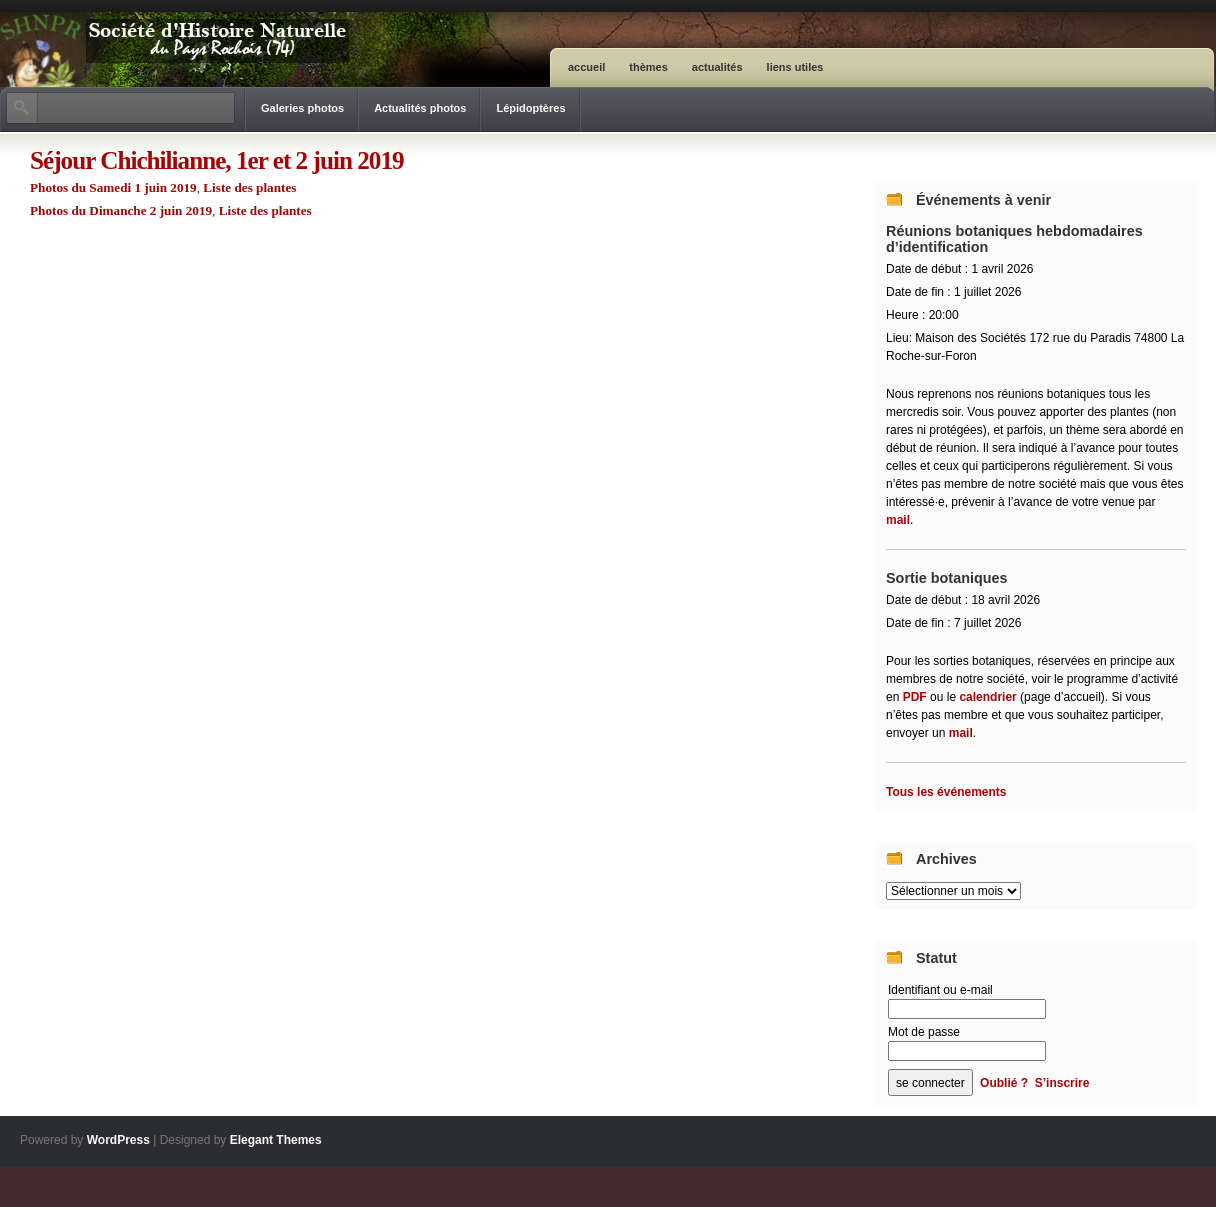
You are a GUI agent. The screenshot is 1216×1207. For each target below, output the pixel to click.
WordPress (118, 1140)
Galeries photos (302, 108)
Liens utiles (795, 67)
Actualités (717, 67)
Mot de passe (924, 1032)
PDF (916, 697)
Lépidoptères (530, 108)
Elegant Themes (276, 1140)
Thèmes (648, 67)
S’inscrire (1062, 1083)
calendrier (987, 697)
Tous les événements (946, 792)
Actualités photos (420, 108)
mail (898, 520)
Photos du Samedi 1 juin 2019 (113, 187)
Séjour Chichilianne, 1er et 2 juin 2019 (217, 160)
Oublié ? (1004, 1083)
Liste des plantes (249, 187)
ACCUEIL (586, 67)
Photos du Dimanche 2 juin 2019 (121, 210)
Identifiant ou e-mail (940, 990)
